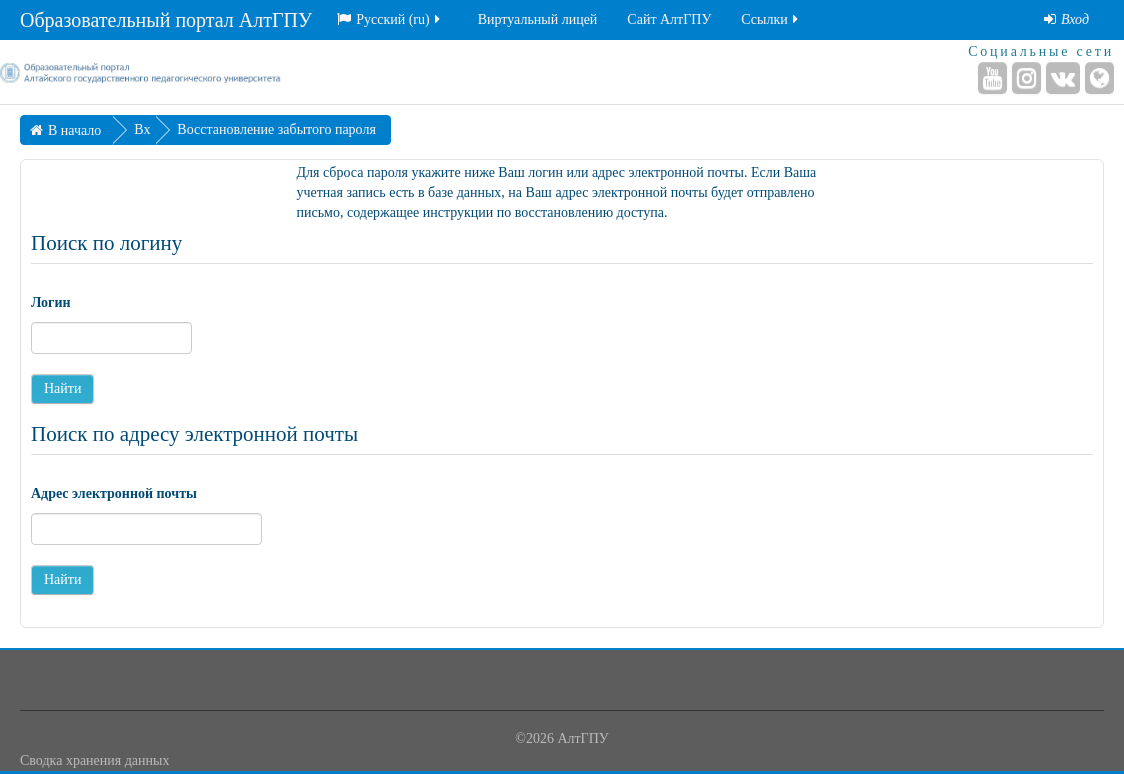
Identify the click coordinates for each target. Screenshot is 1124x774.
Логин (51, 302)
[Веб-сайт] (1099, 78)
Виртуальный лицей (538, 19)
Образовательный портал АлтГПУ (166, 20)
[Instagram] (1026, 78)
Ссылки (770, 19)
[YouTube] (992, 78)
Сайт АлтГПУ (669, 19)
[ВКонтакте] (1063, 78)
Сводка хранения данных (94, 760)
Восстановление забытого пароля (276, 129)
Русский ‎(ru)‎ (390, 19)
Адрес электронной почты (114, 493)
